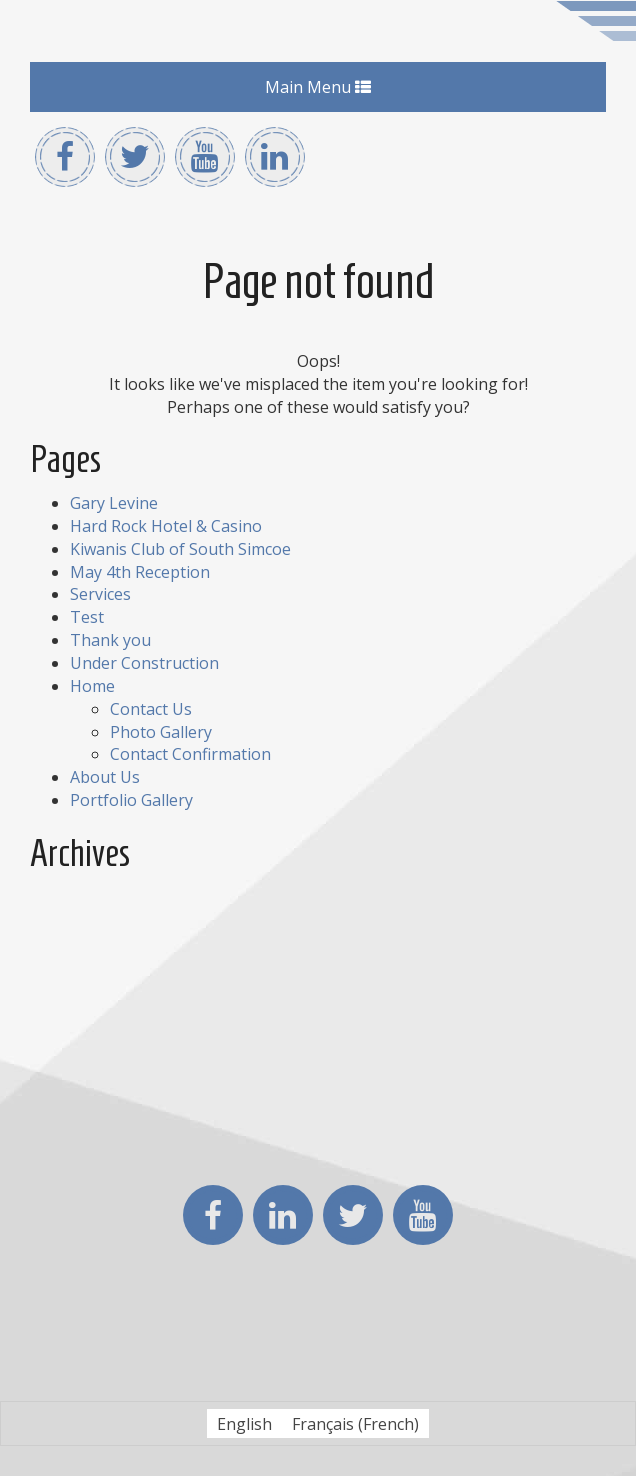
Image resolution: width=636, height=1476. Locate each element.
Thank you (110, 640)
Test (87, 617)
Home (92, 686)
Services (100, 594)
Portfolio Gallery (131, 800)
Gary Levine (114, 503)
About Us (105, 777)
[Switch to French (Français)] (355, 1423)
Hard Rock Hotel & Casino (166, 526)
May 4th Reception (140, 572)
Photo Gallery (161, 732)
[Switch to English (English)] (244, 1423)
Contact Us (151, 709)
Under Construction (144, 663)
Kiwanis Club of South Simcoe (180, 549)
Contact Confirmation (190, 754)
